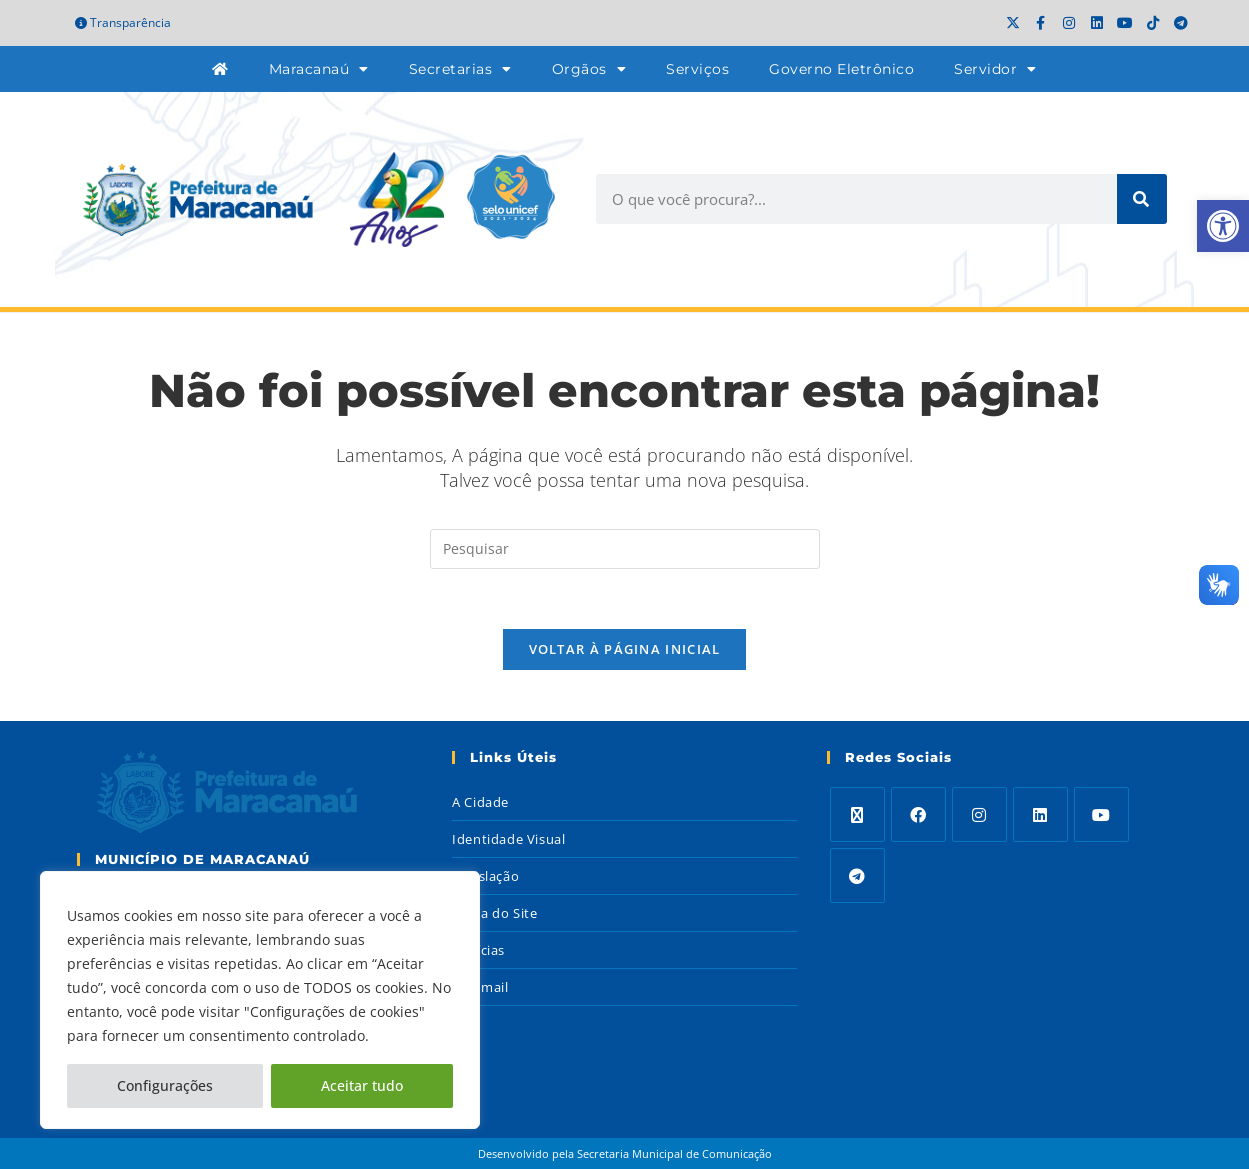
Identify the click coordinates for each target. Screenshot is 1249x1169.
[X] (857, 815)
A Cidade (480, 803)
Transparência (123, 22)
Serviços (697, 69)
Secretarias (460, 69)
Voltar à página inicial (625, 650)
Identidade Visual (508, 840)
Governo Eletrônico (841, 69)
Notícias (478, 951)
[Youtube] (1101, 815)
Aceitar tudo (362, 1085)
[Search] (1142, 199)
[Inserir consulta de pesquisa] (625, 549)
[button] (1223, 226)
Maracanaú (319, 69)
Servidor (995, 69)
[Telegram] (857, 876)
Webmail (480, 988)
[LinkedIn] (1040, 815)
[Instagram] (979, 815)
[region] (260, 1000)
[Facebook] (918, 815)
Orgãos (589, 69)
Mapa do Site (494, 914)
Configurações (165, 1085)
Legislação (485, 877)
